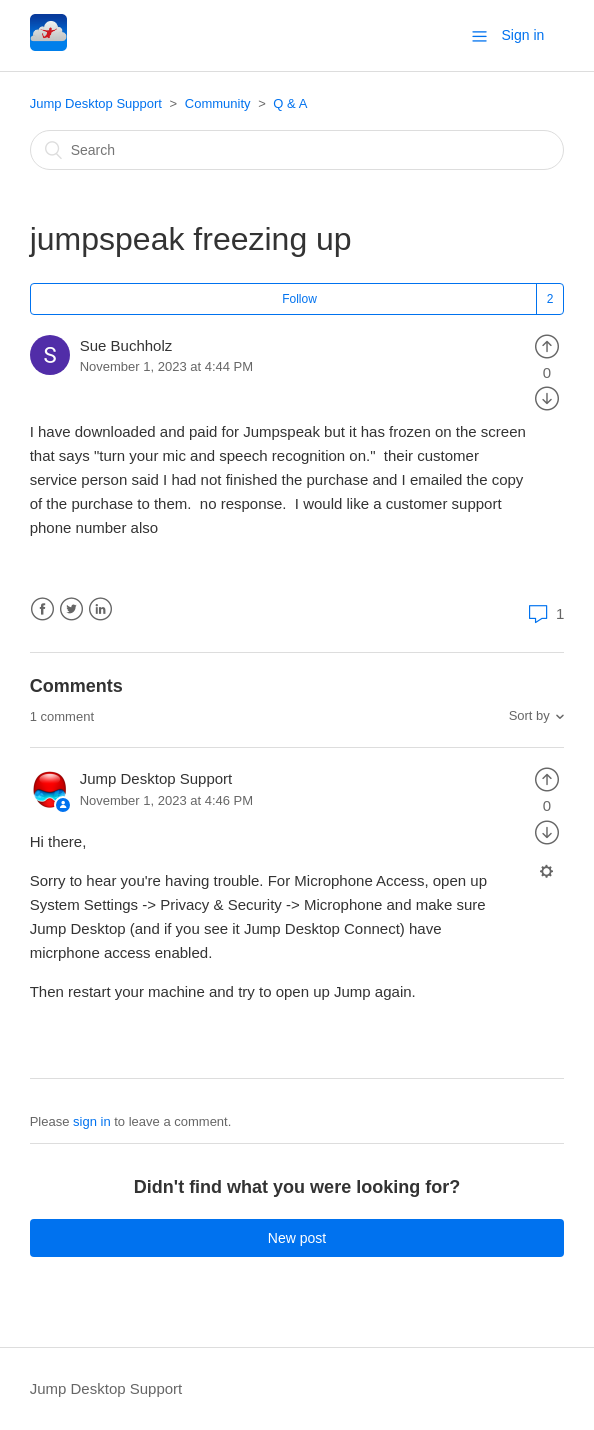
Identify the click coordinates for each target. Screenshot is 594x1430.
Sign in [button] (523, 35)
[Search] (297, 150)
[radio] (547, 345)
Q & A (290, 103)
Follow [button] (299, 299)
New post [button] (297, 1238)
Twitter (71, 609)
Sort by (529, 715)
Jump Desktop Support (96, 103)
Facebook (42, 609)
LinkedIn (100, 609)
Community (218, 103)
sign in (92, 1121)
